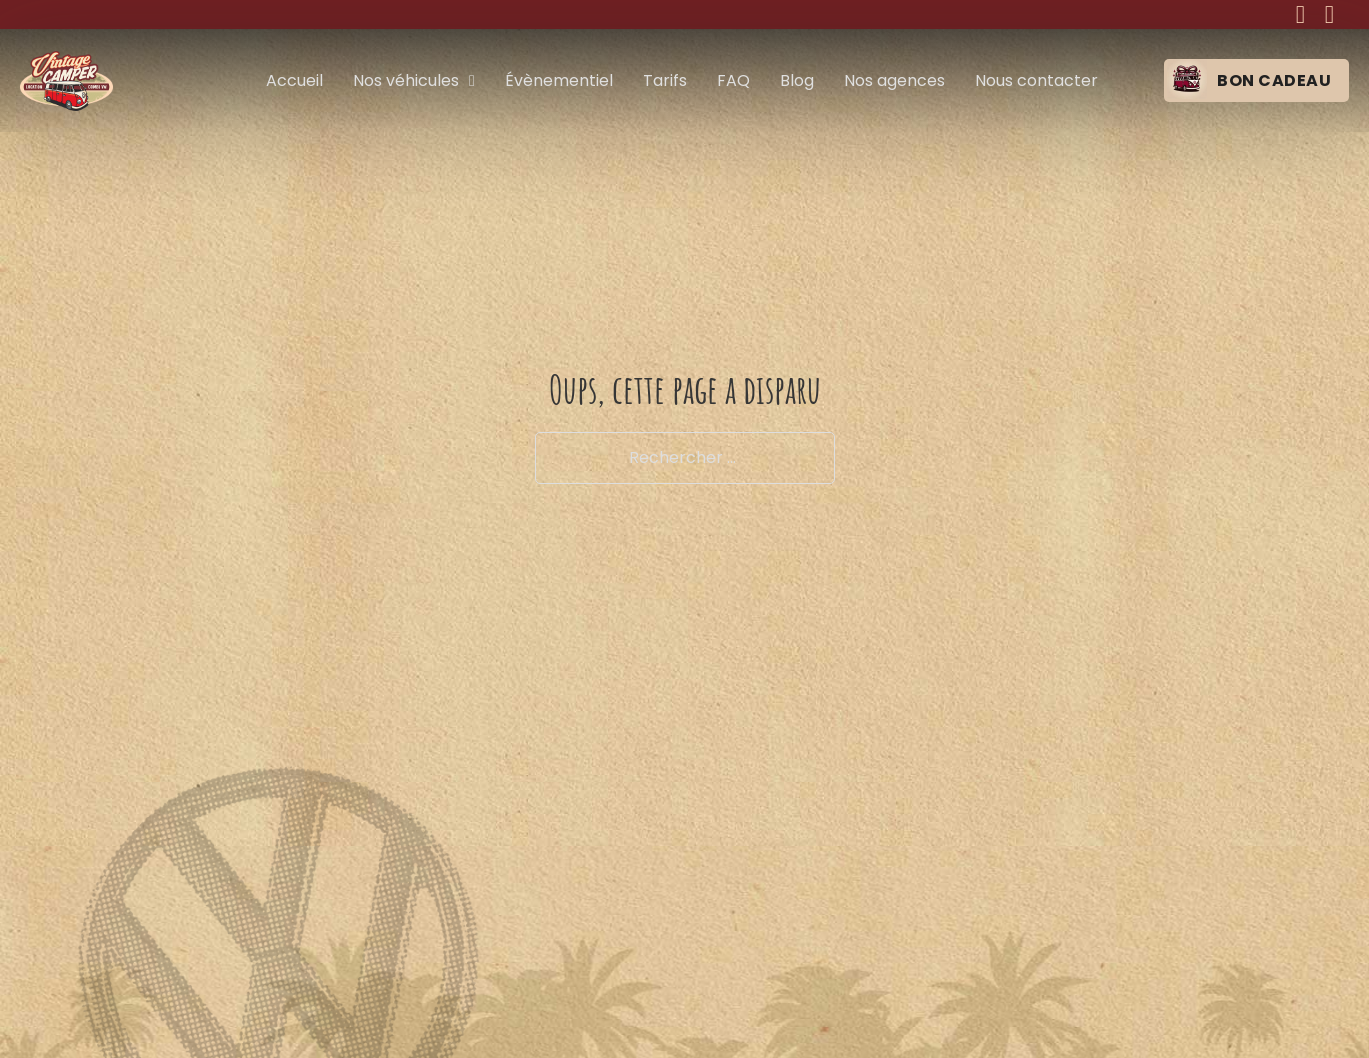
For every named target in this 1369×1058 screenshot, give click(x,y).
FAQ (733, 80)
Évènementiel (559, 80)
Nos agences (894, 80)
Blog (797, 80)
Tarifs (665, 80)
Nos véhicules (406, 80)
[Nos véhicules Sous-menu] (472, 81)
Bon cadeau (1274, 80)
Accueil (294, 80)
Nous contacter (1036, 80)
